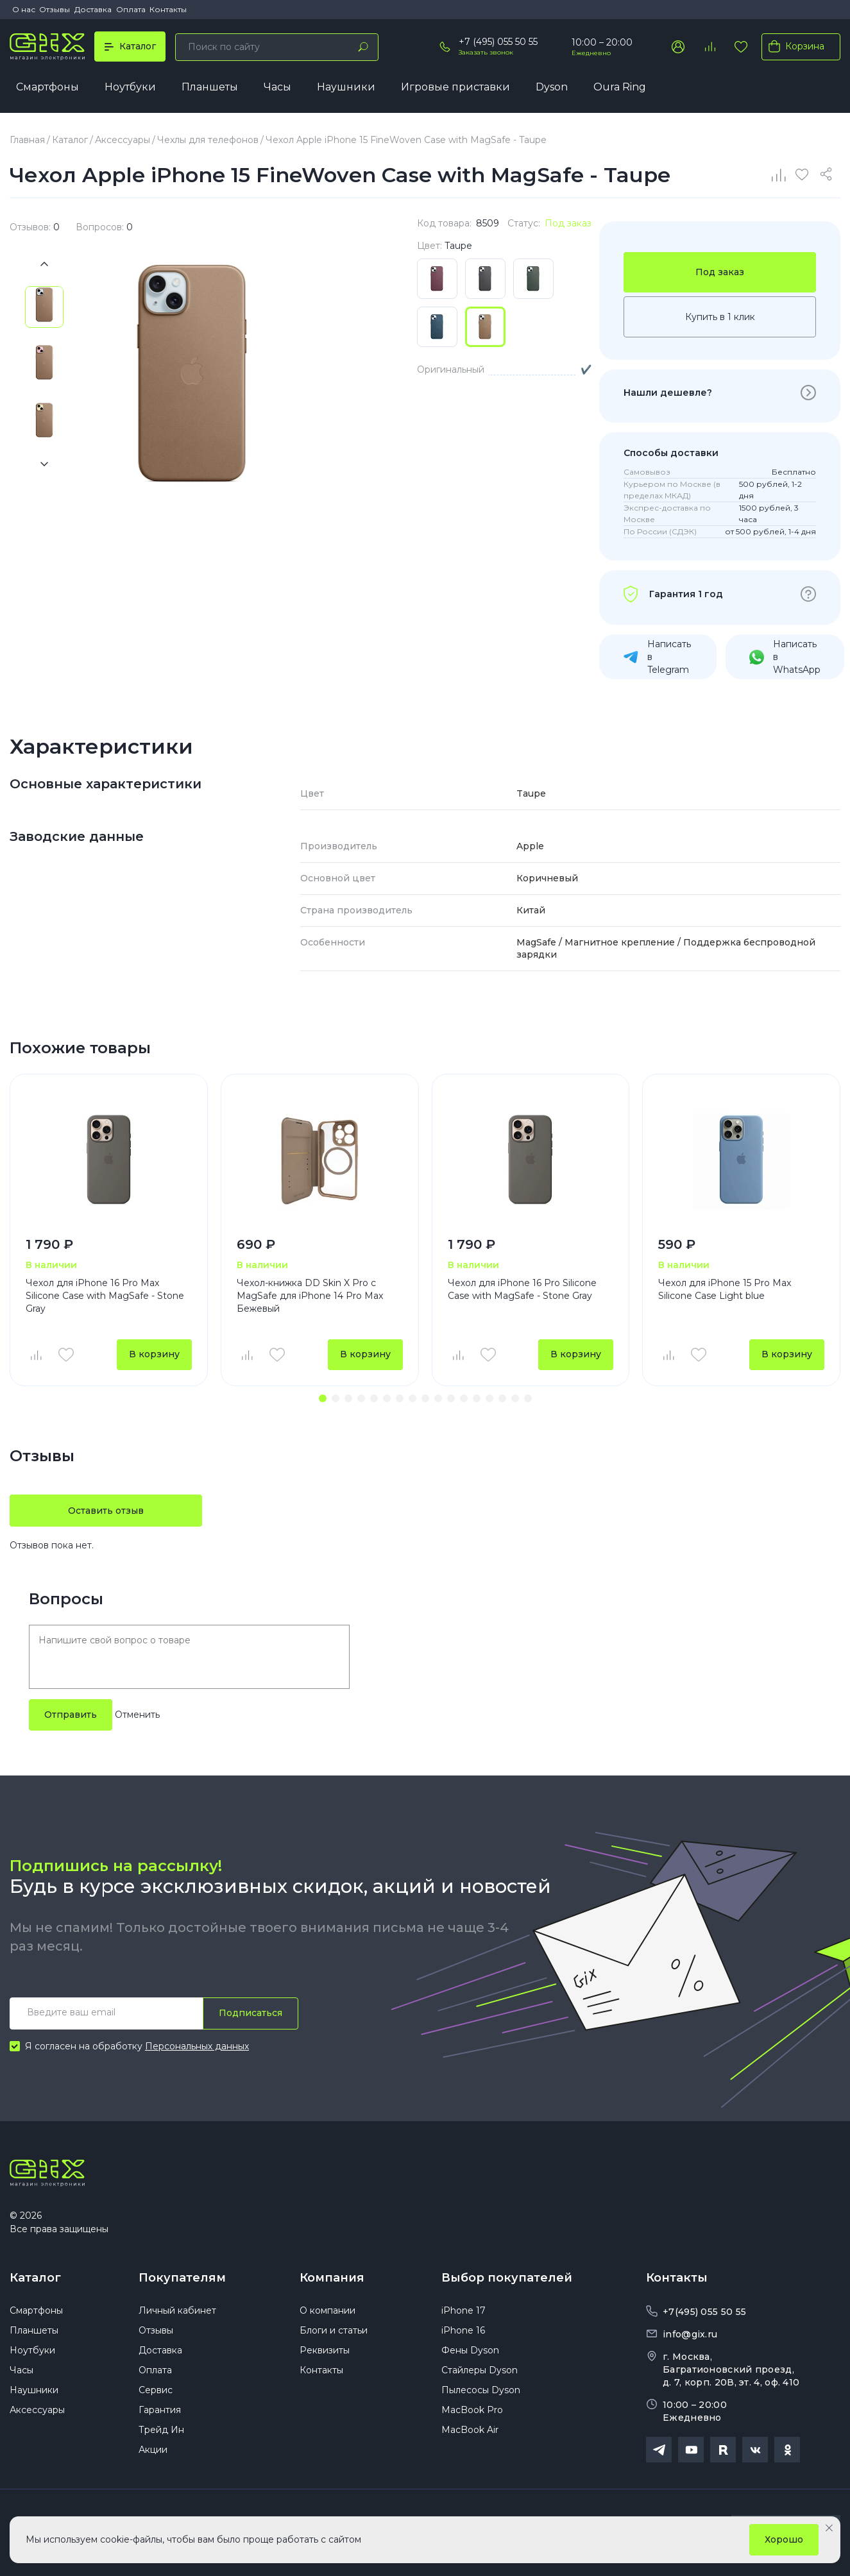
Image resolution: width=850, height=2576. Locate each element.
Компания (332, 2280)
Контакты (168, 9)
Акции (153, 2453)
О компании (327, 2313)
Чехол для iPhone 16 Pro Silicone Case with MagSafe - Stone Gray (522, 1290)
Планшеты (210, 87)
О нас (23, 9)
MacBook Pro (472, 2413)
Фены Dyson (470, 2353)
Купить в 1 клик (720, 317)
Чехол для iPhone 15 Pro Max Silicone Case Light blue (724, 1290)
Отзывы (54, 9)
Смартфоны (47, 87)
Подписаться (250, 2015)
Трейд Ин (161, 2433)
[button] (323, 1400)
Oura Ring (619, 87)
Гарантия (160, 2413)
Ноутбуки (130, 87)
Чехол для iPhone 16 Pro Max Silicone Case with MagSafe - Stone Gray (105, 1296)
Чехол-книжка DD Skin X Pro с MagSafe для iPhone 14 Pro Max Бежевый (310, 1296)
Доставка (93, 9)
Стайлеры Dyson (479, 2373)
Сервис (156, 2393)
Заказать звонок (486, 52)
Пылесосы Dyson (480, 2393)
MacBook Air (469, 2433)
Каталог (35, 2280)
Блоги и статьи (334, 2333)
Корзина (793, 46)
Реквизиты (325, 2353)
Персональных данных (197, 2047)
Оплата (131, 9)
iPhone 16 (463, 2333)
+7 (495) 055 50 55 (498, 41)
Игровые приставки (455, 87)
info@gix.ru (690, 2336)
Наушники (346, 87)
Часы (277, 87)
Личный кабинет (177, 2313)
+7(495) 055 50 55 (704, 2313)
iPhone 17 (463, 2313)
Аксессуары (37, 2413)
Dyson (552, 87)
